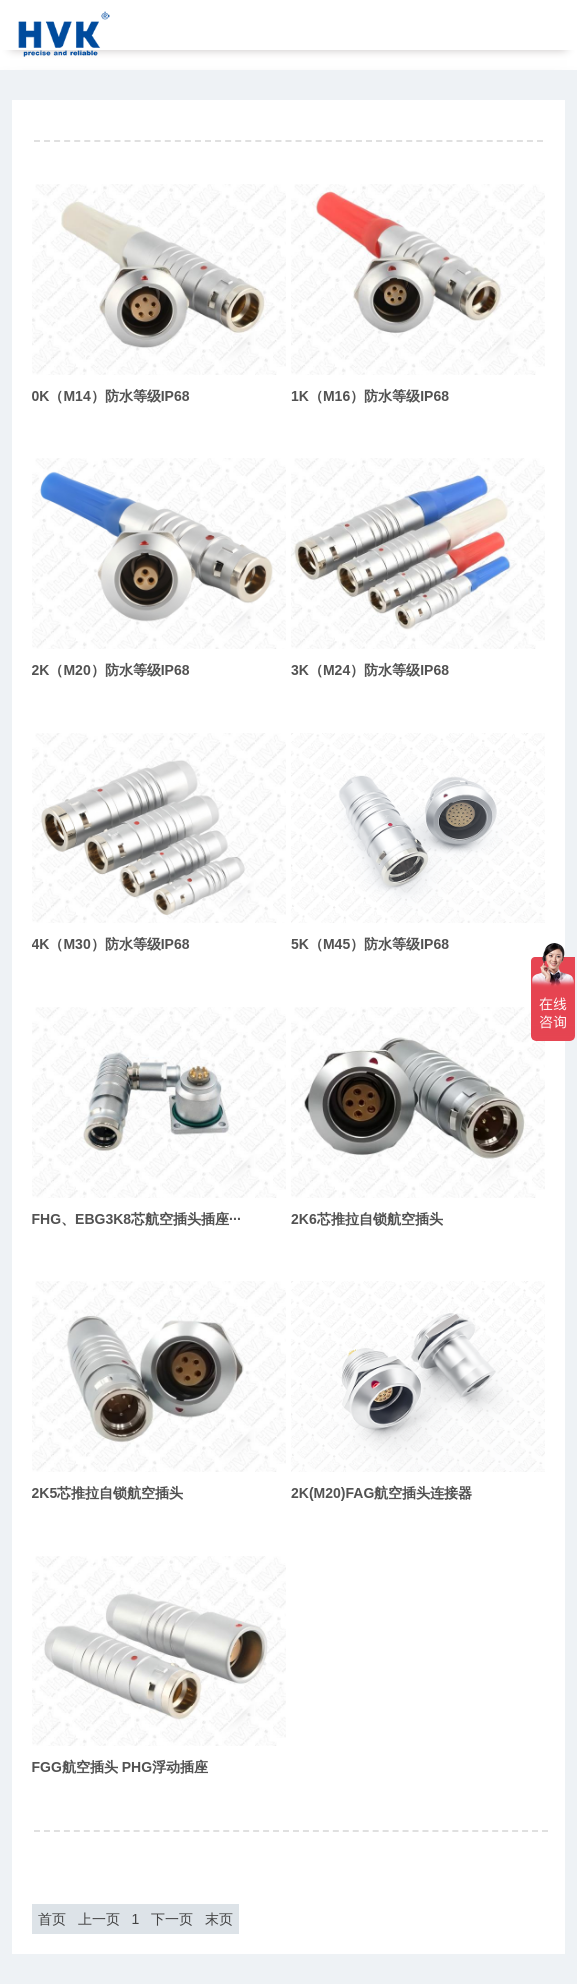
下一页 (172, 1919)
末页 (219, 1919)
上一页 (99, 1919)
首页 (52, 1919)
